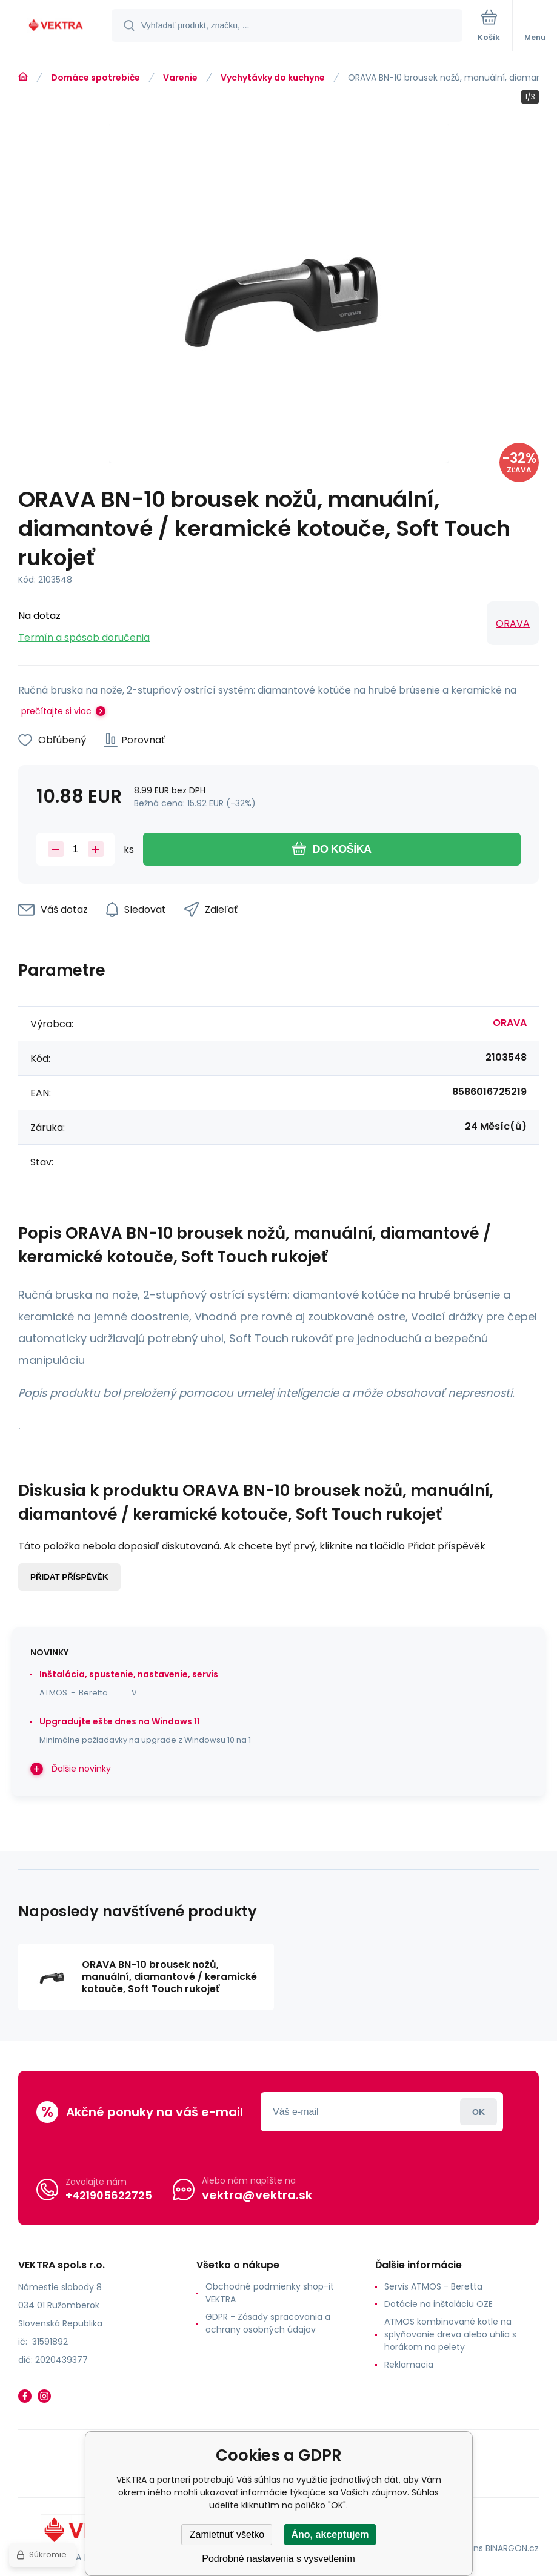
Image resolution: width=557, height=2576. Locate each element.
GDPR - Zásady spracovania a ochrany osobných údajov (267, 2323)
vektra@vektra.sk (257, 2195)
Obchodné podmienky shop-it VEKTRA (269, 2292)
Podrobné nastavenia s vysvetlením (278, 2559)
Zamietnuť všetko (227, 2534)
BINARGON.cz (512, 2548)
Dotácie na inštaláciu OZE (438, 2304)
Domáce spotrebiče (95, 77)
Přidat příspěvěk (69, 1576)
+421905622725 (108, 2195)
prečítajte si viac (56, 711)
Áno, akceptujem (330, 2534)
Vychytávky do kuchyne (273, 77)
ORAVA (513, 624)
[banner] (56, 26)
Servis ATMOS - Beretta (433, 2286)
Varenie (180, 77)
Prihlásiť (478, 2111)
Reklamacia (408, 2365)
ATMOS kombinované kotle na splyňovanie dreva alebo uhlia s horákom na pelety (450, 2334)
